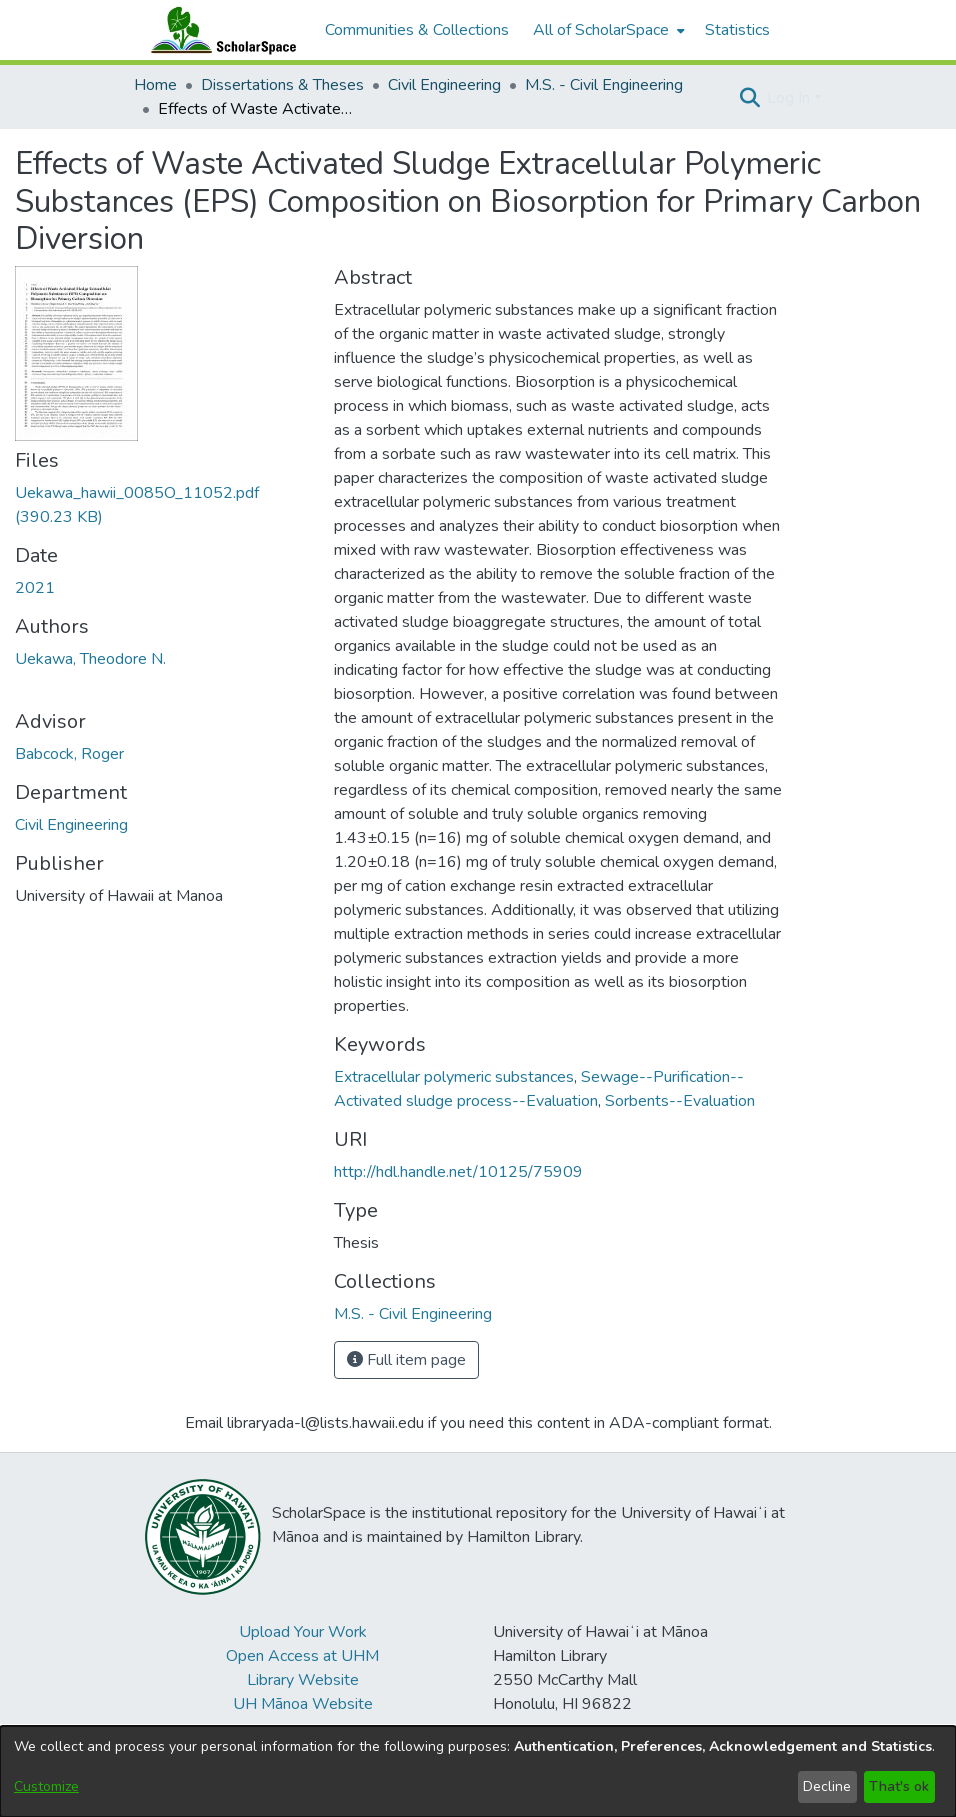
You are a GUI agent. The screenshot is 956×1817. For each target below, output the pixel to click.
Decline (827, 1786)
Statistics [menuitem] (737, 30)
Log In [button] (790, 98)
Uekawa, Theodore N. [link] (90, 659)
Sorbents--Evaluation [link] (680, 1101)
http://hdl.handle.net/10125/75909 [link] (458, 1172)
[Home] (219, 30)
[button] (749, 98)
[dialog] (478, 1771)
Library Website (303, 1680)
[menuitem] (607, 30)
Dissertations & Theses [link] (282, 85)
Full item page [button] (406, 1360)
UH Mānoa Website (303, 1704)
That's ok (899, 1786)
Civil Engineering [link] (444, 85)
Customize (46, 1786)
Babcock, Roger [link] (69, 754)
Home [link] (155, 85)
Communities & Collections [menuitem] (417, 30)
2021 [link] (35, 588)
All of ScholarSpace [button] (601, 30)
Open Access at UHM (302, 1656)
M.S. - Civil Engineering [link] (604, 85)
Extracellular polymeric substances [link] (454, 1077)
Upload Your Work (303, 1632)
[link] (413, 1314)
